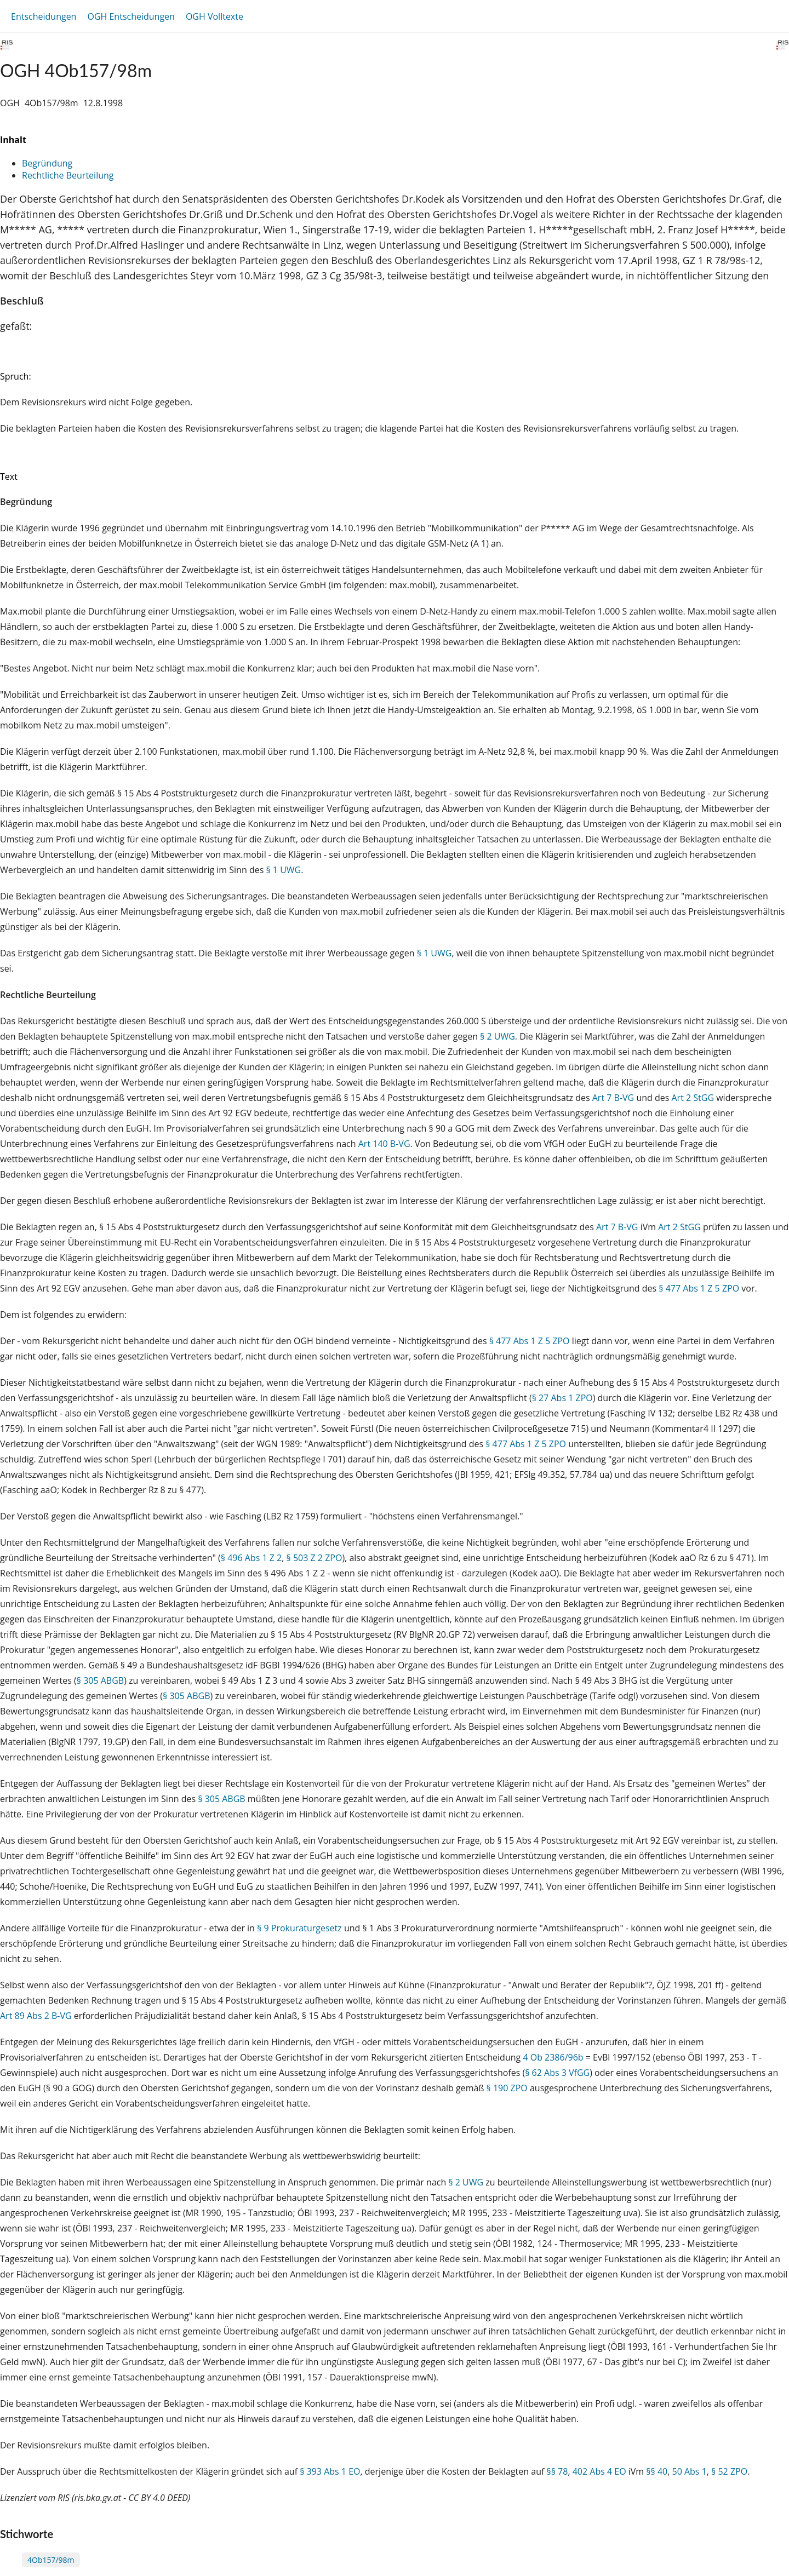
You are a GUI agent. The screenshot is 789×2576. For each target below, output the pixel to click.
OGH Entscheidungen (130, 16)
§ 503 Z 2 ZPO (314, 1558)
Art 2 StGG (693, 1098)
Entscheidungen (43, 16)
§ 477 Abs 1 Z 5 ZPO (699, 1288)
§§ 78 (557, 2471)
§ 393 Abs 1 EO (330, 2471)
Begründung (47, 163)
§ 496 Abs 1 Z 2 (251, 1558)
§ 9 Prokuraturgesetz (299, 1928)
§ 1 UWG (283, 870)
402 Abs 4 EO (599, 2471)
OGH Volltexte (214, 16)
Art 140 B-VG (384, 1144)
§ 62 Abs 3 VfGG (557, 2073)
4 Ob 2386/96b (553, 2057)
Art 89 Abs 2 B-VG (36, 2016)
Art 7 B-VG (613, 1098)
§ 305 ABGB (100, 1680)
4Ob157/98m (51, 2560)
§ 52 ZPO (729, 2471)
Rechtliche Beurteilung (67, 175)
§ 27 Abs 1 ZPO (562, 1398)
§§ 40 (656, 2471)
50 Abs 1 (689, 2471)
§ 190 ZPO (507, 2088)
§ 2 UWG (497, 1036)
